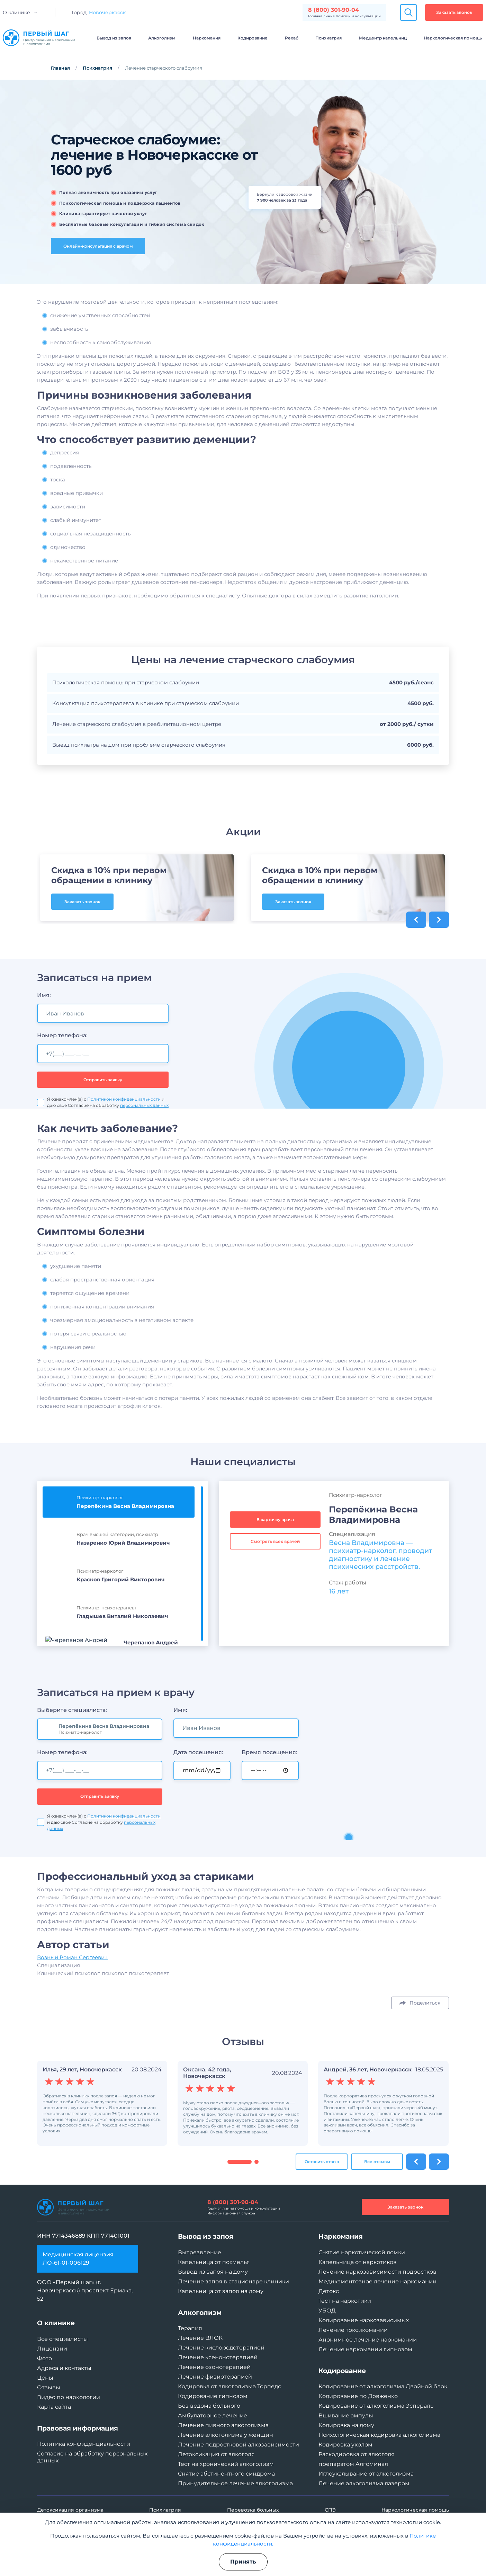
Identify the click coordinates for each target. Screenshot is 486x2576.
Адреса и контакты (64, 2368)
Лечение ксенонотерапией (218, 2357)
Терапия (190, 2328)
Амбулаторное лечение (212, 2415)
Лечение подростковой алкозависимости (238, 2444)
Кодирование (252, 38)
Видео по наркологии (68, 2397)
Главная (60, 68)
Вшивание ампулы (345, 2415)
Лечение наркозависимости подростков (377, 2271)
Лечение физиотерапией (215, 2376)
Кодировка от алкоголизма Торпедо (229, 2386)
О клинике (16, 12)
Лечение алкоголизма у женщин (225, 2435)
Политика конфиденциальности (83, 2444)
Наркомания (206, 38)
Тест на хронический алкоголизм (226, 2464)
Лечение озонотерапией (214, 2367)
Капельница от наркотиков (357, 2262)
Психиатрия (328, 38)
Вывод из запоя (114, 38)
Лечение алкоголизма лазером (364, 2483)
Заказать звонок (454, 12)
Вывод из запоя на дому (213, 2271)
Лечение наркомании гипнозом (365, 2349)
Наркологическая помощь (453, 38)
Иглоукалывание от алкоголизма (366, 2473)
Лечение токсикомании (353, 2330)
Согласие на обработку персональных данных (92, 2457)
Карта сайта (54, 2407)
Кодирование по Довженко (358, 2396)
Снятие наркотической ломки (361, 2252)
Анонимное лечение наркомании (367, 2339)
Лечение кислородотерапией (221, 2347)
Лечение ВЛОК (200, 2338)
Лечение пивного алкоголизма (223, 2425)
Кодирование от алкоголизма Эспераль (375, 2405)
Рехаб (291, 38)
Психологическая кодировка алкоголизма (379, 2435)
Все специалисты (62, 2339)
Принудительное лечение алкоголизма (235, 2483)
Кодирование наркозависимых (363, 2320)
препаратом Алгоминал (353, 2464)
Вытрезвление (199, 2252)
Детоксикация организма (70, 2510)
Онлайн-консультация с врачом (98, 246)
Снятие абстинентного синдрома (226, 2473)
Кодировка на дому (346, 2425)
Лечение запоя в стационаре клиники (233, 2281)
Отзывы (48, 2387)
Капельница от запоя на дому (220, 2291)
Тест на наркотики (344, 2301)
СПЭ (330, 2510)
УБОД (327, 2310)
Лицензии (52, 2348)
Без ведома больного (209, 2405)
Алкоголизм (162, 38)
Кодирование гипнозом (213, 2396)
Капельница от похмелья (214, 2262)
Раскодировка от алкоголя (356, 2454)
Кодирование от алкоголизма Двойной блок (382, 2386)
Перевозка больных (253, 2510)
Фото (44, 2358)
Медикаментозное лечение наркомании (377, 2281)
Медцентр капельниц (383, 38)
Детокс (328, 2291)
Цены (45, 2377)
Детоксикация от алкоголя (216, 2454)
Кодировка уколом (345, 2444)
